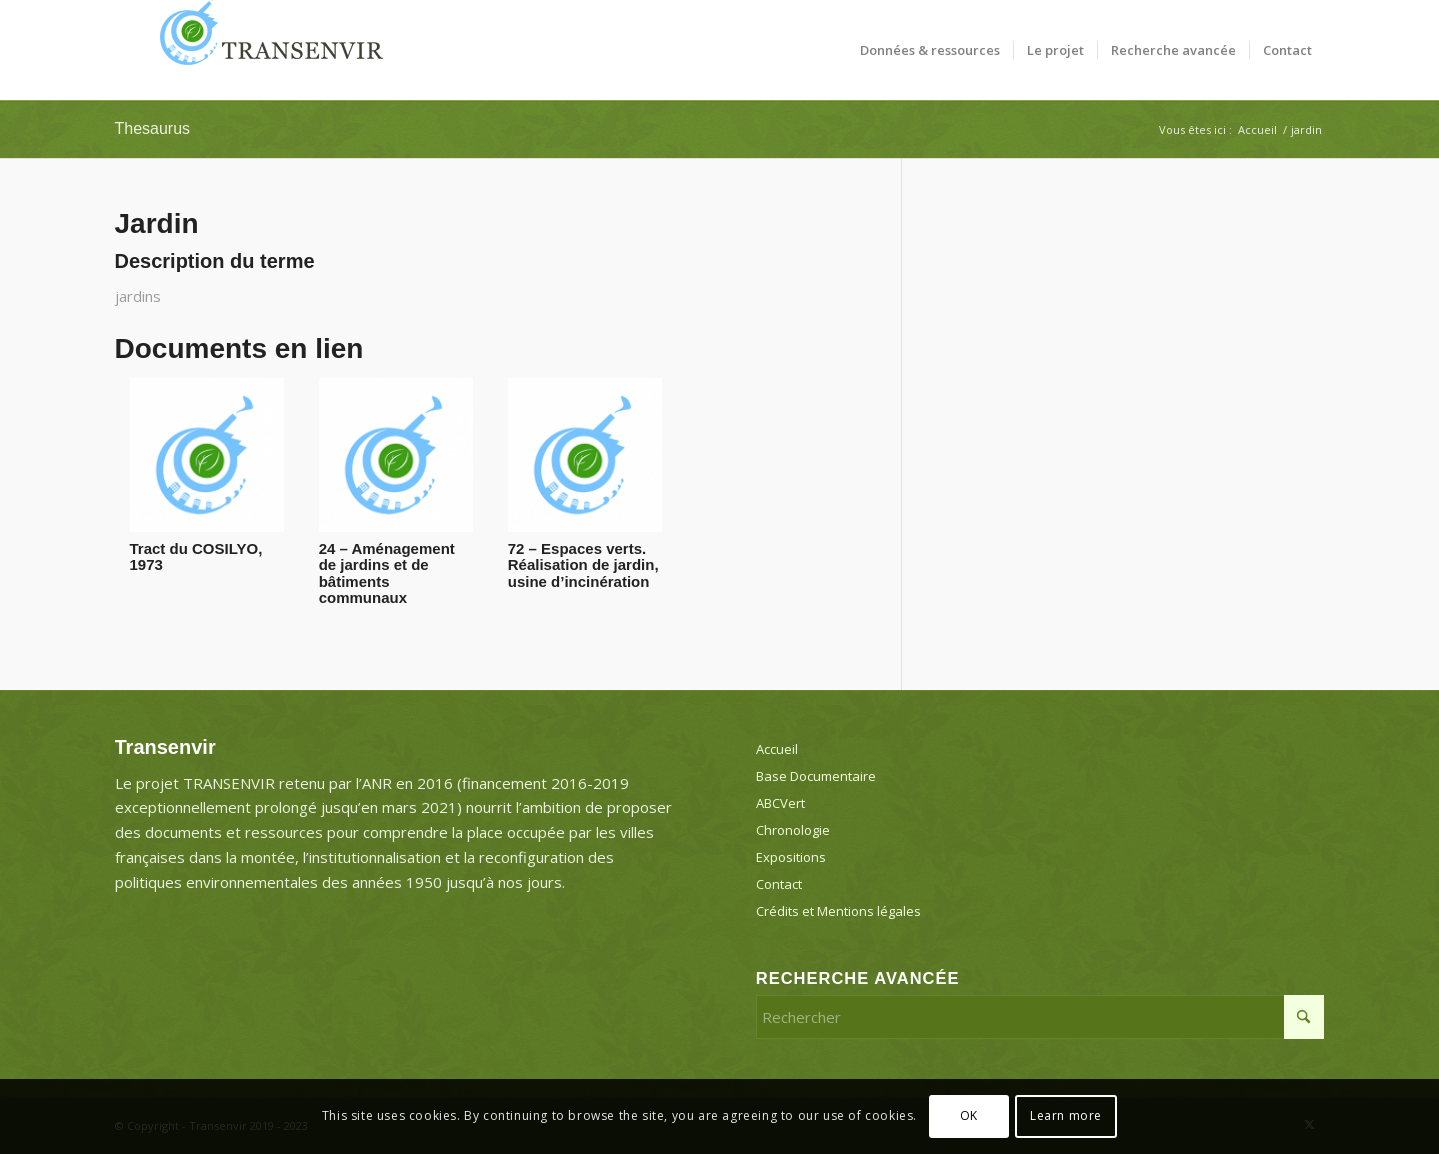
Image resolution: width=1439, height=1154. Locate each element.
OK (969, 1115)
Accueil (777, 749)
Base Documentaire (816, 776)
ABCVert (780, 803)
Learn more (1066, 1115)
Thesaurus (153, 128)
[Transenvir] (265, 50)
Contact (779, 884)
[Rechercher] (1040, 1017)
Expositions (791, 857)
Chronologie (793, 830)
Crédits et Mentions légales (838, 911)
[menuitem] (930, 50)
